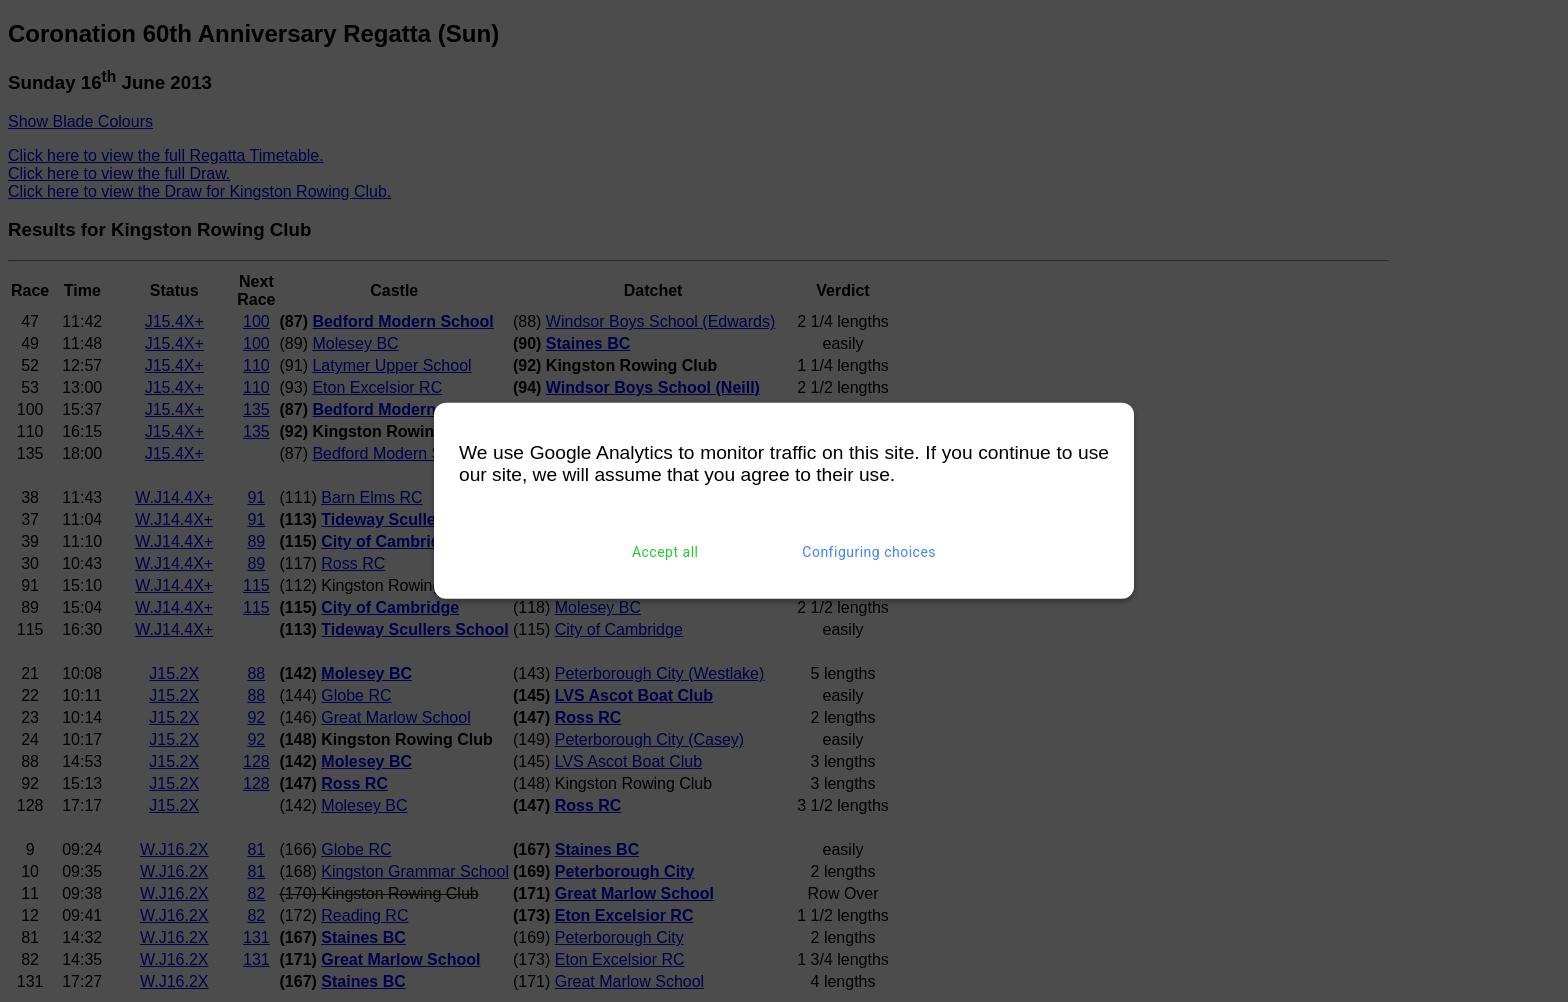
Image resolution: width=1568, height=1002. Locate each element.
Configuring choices (869, 552)
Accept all (665, 552)
